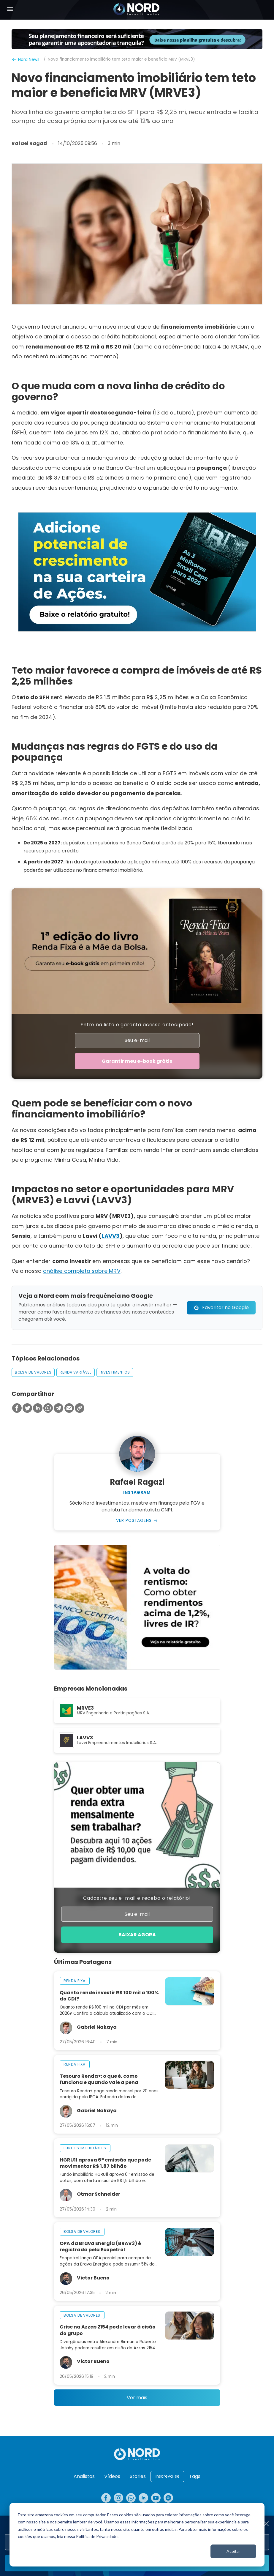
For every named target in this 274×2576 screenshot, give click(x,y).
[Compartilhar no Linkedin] (37, 1409)
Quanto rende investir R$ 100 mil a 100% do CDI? (109, 1997)
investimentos (115, 1372)
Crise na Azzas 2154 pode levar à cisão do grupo (108, 2331)
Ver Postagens (134, 1521)
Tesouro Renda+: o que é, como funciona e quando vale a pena (99, 2080)
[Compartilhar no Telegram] (58, 1409)
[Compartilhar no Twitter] (27, 1409)
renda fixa (74, 1981)
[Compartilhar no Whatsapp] (48, 1409)
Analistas (84, 2476)
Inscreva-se (168, 2476)
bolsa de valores (33, 1372)
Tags (194, 2476)
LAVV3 (111, 1236)
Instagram (137, 1493)
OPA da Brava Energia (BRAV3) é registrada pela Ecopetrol (100, 2248)
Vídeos (112, 2476)
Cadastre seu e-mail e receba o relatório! (137, 1898)
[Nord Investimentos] (136, 10)
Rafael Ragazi (29, 143)
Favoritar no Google (225, 1308)
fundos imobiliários (85, 2149)
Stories (138, 2476)
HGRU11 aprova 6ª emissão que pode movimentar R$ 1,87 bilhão (105, 2164)
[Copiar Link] (79, 1409)
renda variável (75, 1372)
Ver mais (137, 2398)
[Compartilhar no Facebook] (17, 1409)
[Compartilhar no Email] (69, 1409)
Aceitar (233, 2551)
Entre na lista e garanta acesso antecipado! (137, 1024)
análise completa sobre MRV (82, 1272)
